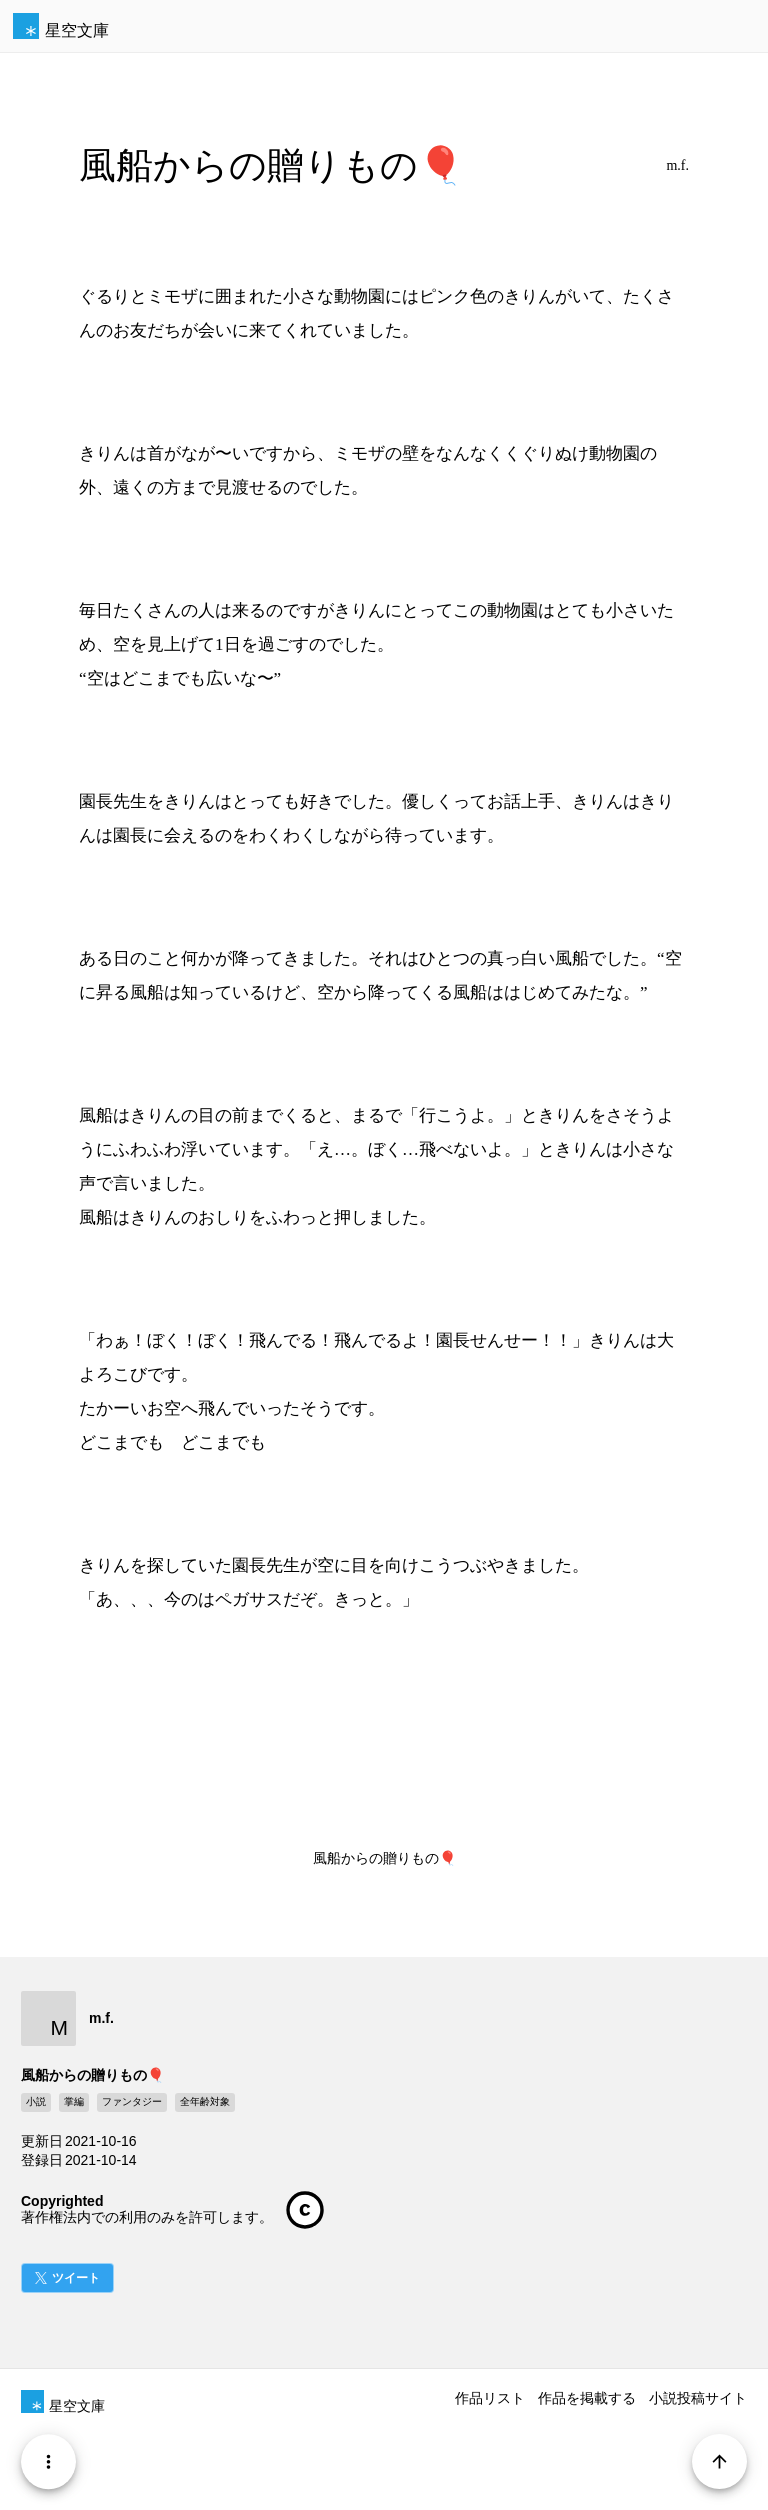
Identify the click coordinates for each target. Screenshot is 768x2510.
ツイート (76, 2278)
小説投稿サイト (698, 2398)
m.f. (677, 165)
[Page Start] (719, 2461)
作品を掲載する (587, 2398)
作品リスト (490, 2398)
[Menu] (48, 2461)
